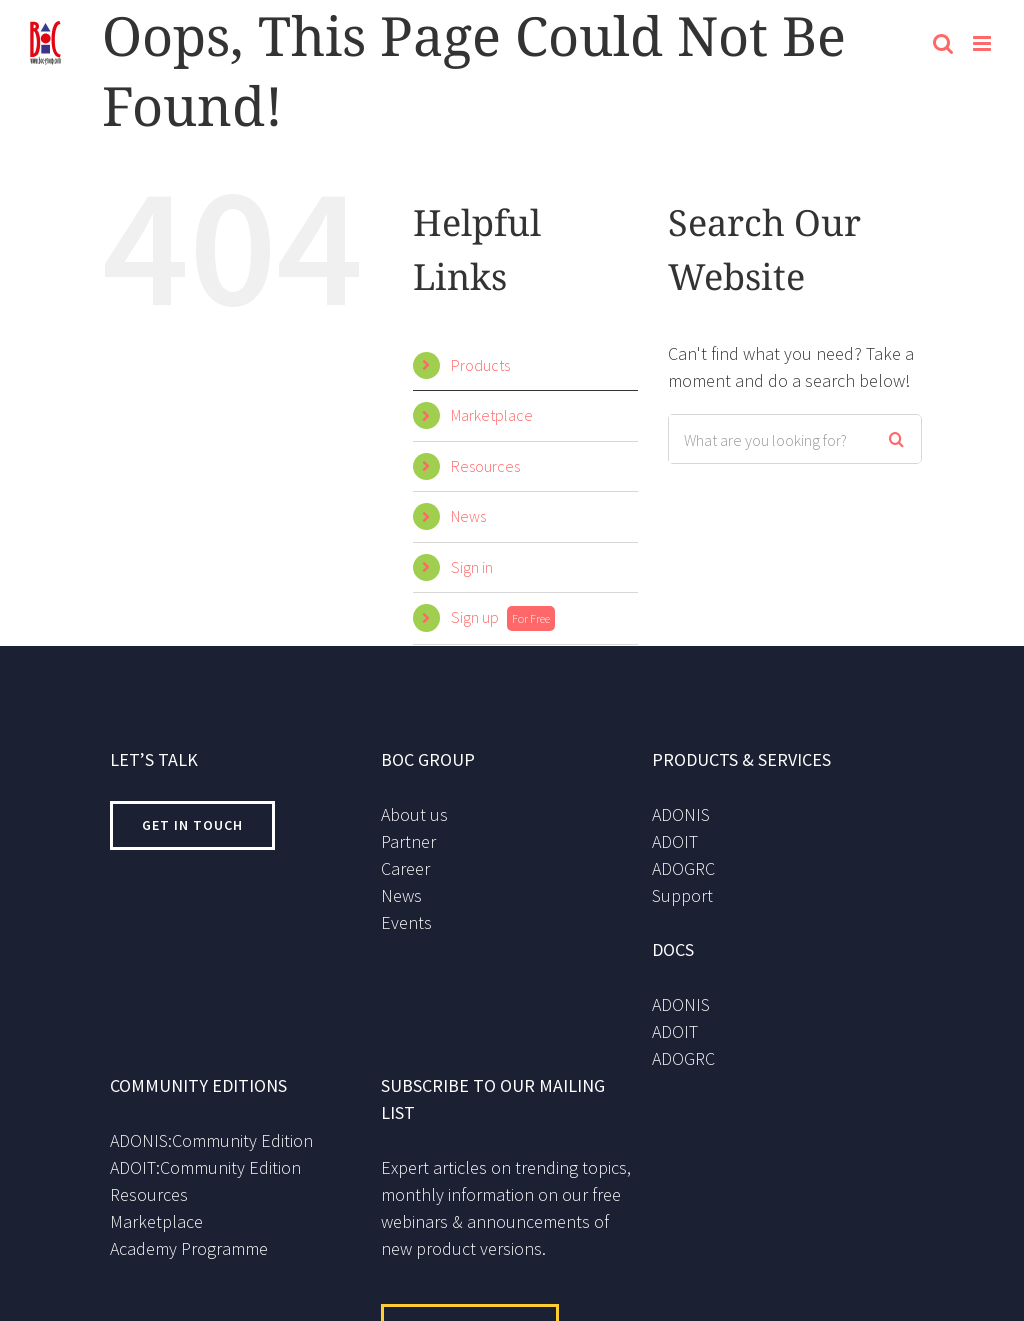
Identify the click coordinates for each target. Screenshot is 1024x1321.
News (468, 516)
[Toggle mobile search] (943, 43)
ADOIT (675, 841)
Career (405, 868)
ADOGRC (683, 868)
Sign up (503, 617)
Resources (485, 466)
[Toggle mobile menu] (983, 43)
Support (682, 895)
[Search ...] (769, 439)
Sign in (472, 567)
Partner (408, 841)
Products (480, 365)
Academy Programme (189, 1248)
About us (414, 814)
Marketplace (492, 415)
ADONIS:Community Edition (211, 1140)
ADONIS (681, 814)
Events (406, 922)
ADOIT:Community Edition (205, 1167)
